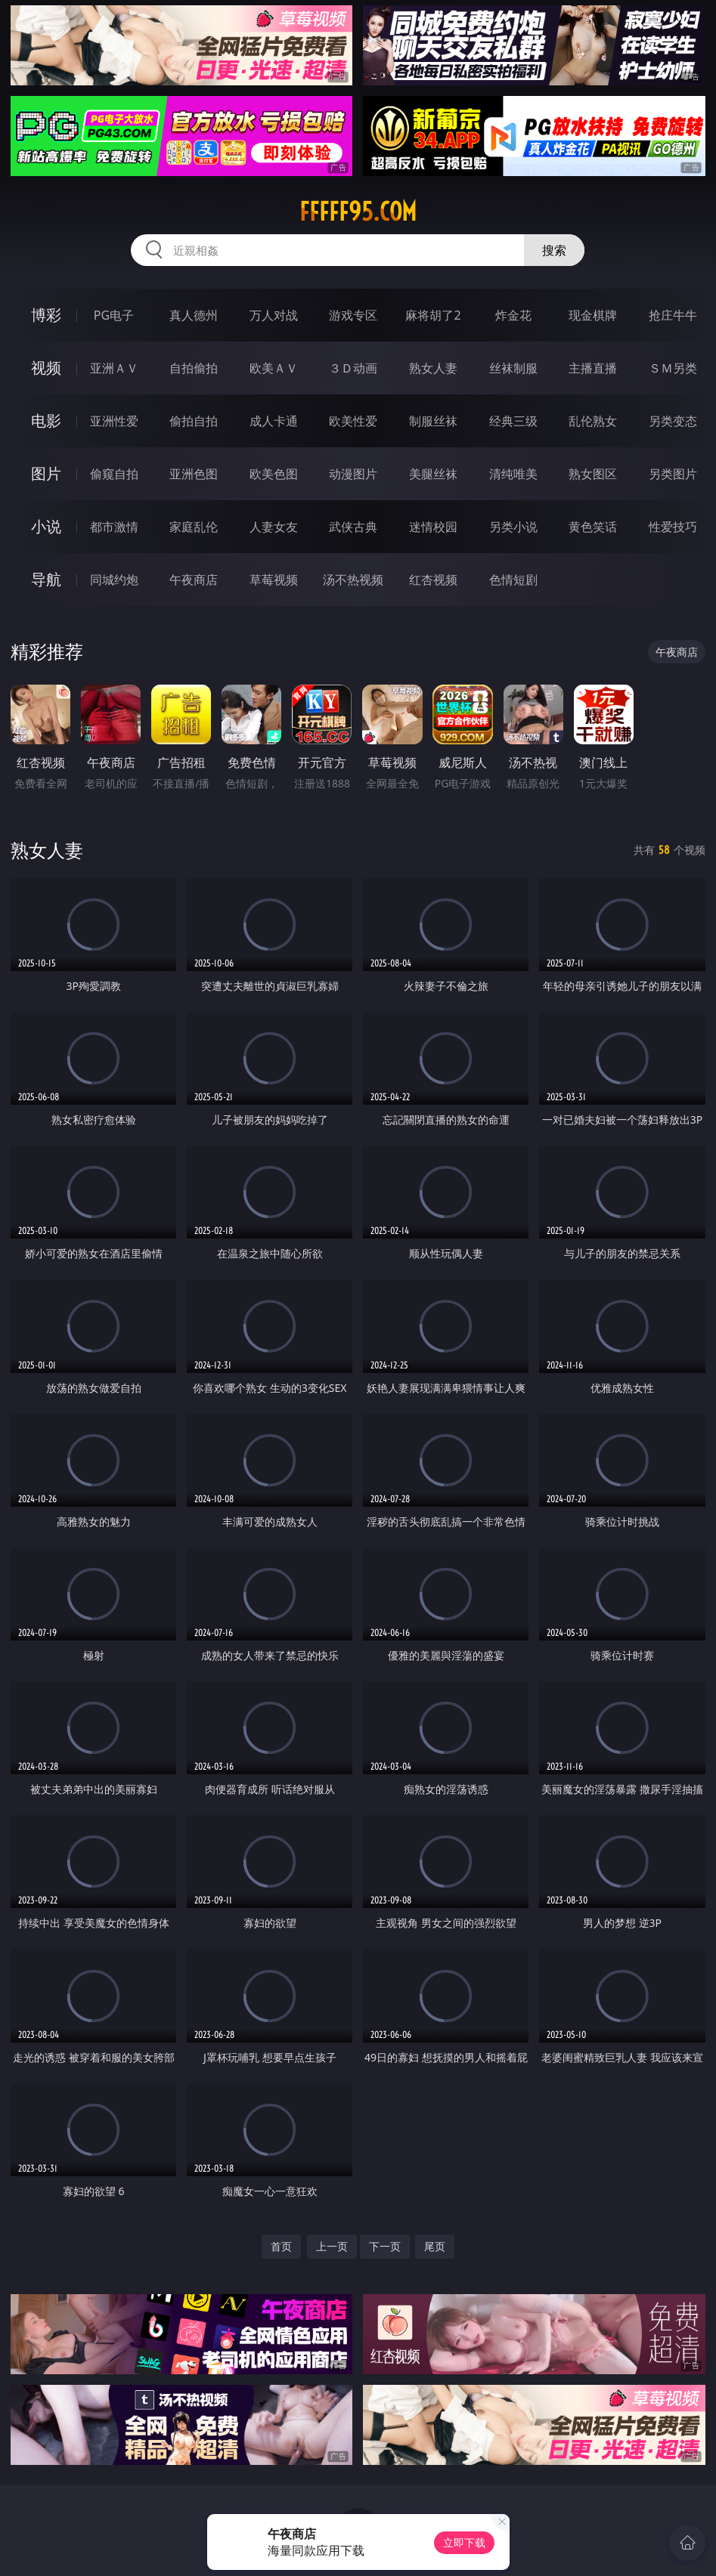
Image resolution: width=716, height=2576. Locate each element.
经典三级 (513, 421)
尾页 (434, 2246)
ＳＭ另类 (673, 368)
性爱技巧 (673, 526)
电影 (46, 420)
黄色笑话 (593, 526)
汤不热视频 (353, 579)
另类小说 (513, 526)
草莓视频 (274, 579)
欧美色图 (274, 473)
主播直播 (593, 368)
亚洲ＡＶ (114, 368)
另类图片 (673, 473)
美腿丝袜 (433, 473)
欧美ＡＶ (274, 368)
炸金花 (513, 315)
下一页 (385, 2246)
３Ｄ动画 (353, 368)
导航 (46, 579)
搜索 (554, 250)
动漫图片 (353, 473)
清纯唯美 (513, 473)
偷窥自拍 (114, 473)
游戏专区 (353, 315)
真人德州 (193, 315)
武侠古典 (353, 526)
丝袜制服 (513, 368)
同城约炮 (114, 579)
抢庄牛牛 (673, 315)
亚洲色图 (193, 473)
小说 (46, 526)
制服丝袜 (433, 421)
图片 (46, 473)
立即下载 (464, 2542)
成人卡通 (274, 421)
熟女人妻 (433, 368)
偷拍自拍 (193, 421)
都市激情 (114, 526)
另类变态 (673, 421)
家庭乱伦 (193, 526)
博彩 (46, 315)
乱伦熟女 (593, 421)
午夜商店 (193, 579)
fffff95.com (358, 211)
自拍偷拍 (193, 368)
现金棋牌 (593, 315)
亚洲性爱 (114, 421)
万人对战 (274, 315)
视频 (46, 367)
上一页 (332, 2246)
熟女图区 (593, 473)
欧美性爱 (353, 421)
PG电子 (114, 315)
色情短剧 (513, 579)
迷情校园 (433, 526)
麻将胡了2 (432, 315)
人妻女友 (274, 526)
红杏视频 (433, 579)
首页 (281, 2246)
